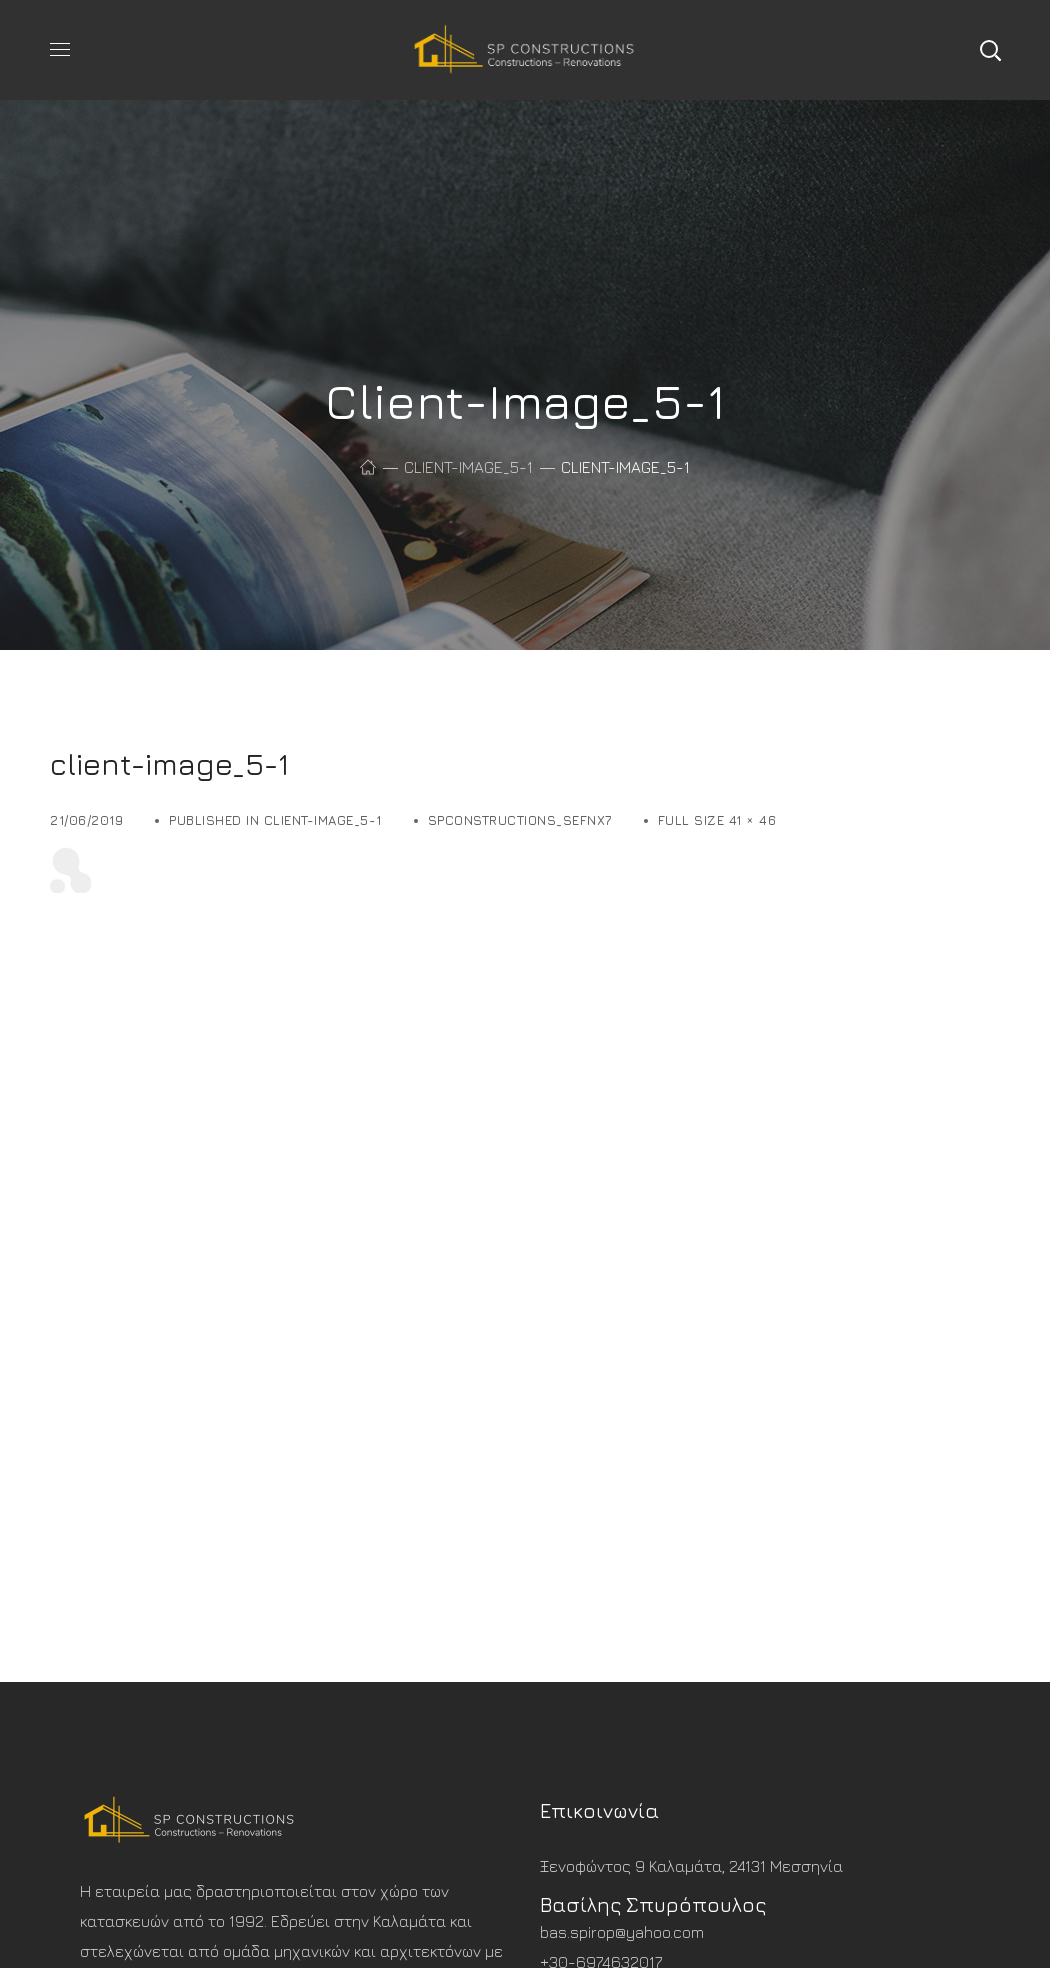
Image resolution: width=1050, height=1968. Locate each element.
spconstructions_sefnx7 (520, 820)
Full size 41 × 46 (717, 820)
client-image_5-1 (468, 467)
